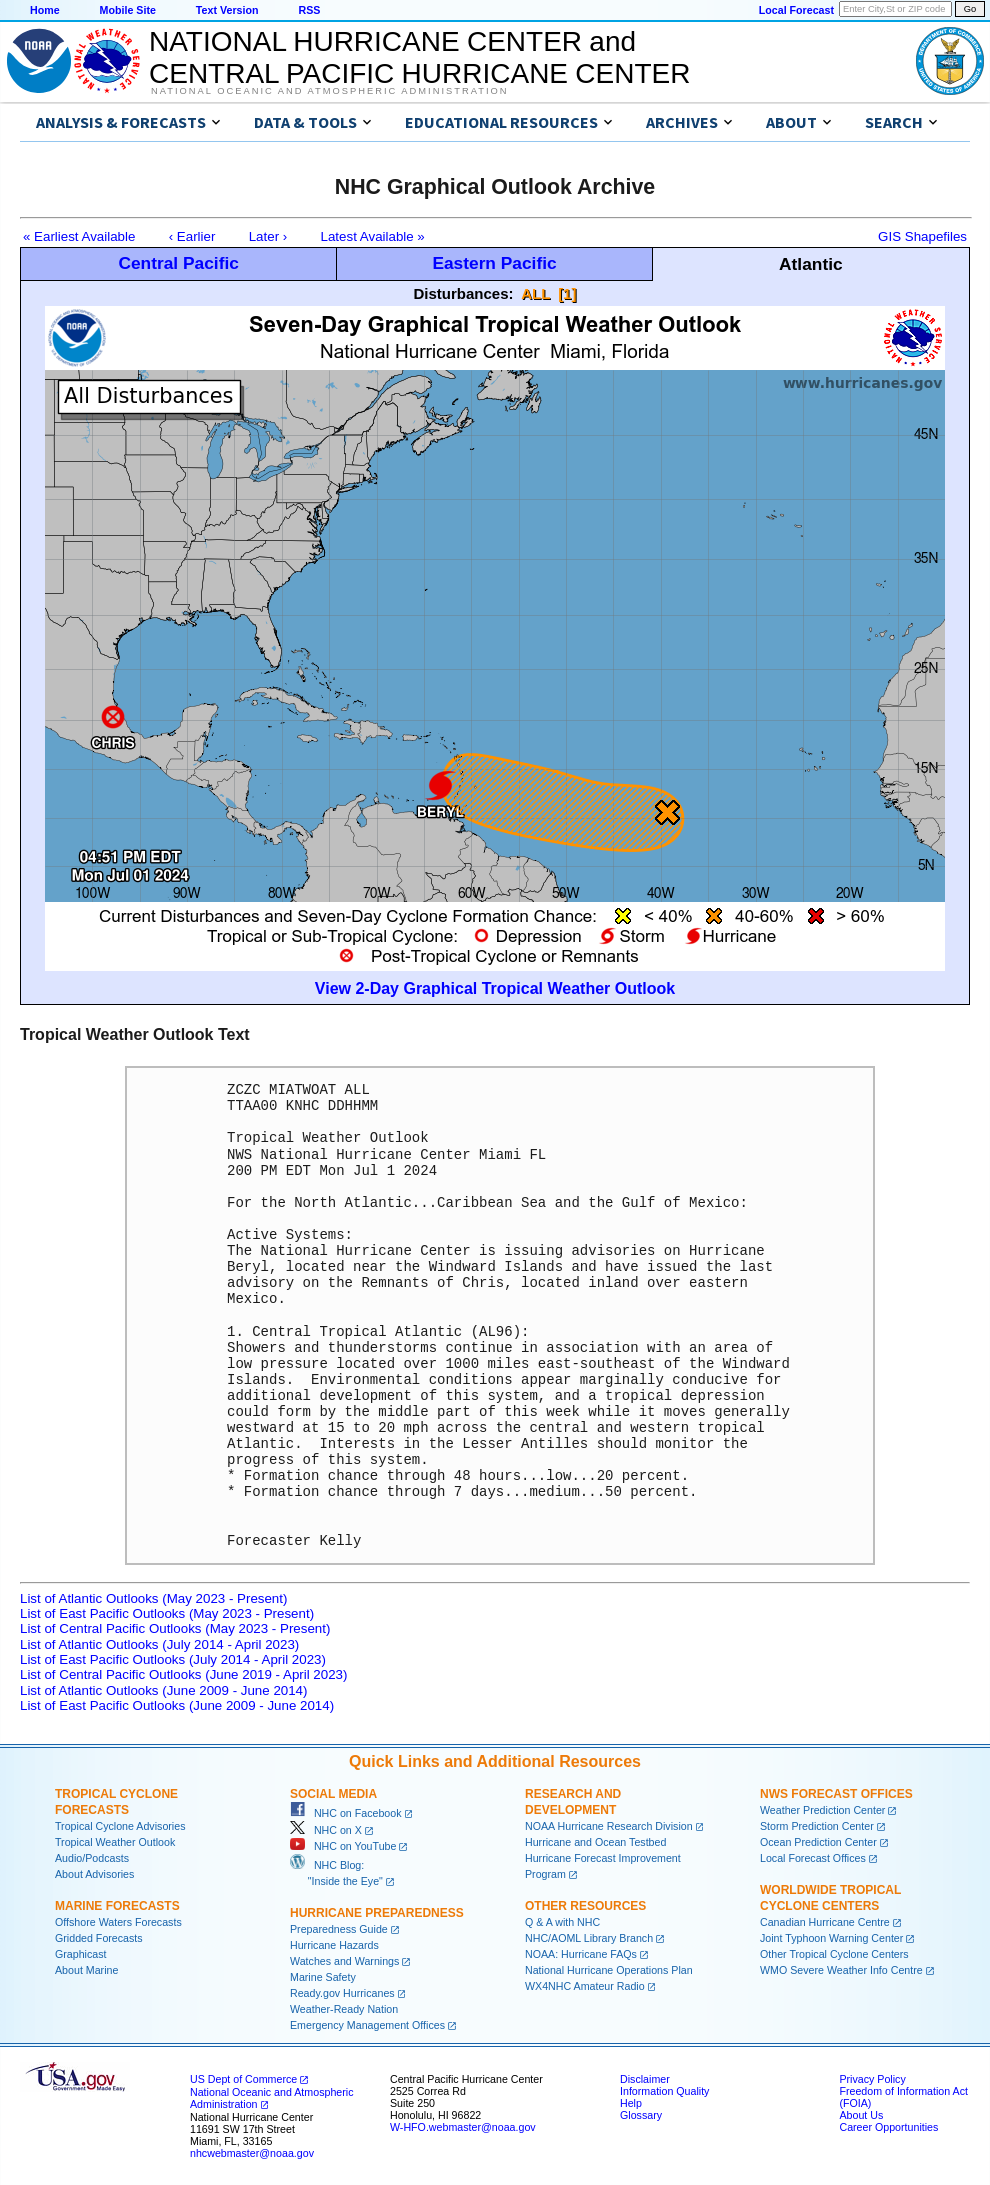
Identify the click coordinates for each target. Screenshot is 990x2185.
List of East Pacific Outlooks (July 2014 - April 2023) (173, 1659)
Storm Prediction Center (817, 1826)
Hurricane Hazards (334, 1945)
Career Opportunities (888, 2127)
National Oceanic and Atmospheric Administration (329, 91)
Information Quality (664, 2091)
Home (45, 10)
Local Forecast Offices (813, 1858)
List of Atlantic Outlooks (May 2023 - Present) (153, 1598)
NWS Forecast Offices (836, 1794)
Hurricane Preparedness (377, 1913)
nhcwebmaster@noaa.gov (252, 2153)
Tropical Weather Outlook (115, 1842)
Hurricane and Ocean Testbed (595, 1842)
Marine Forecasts (117, 1906)
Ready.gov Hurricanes (342, 1993)
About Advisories (94, 1874)
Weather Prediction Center (822, 1810)
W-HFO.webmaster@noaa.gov (463, 2127)
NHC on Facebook (346, 1813)
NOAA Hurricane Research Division (609, 1826)
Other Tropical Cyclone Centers (834, 1954)
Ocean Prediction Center (818, 1842)
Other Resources (585, 1906)
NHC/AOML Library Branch (589, 1938)
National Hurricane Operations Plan (609, 1970)
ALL (535, 293)
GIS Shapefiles (922, 236)
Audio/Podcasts (92, 1858)
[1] (567, 293)
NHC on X (326, 1830)
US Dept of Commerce (243, 2079)
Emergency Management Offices (367, 2025)
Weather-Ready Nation (344, 2009)
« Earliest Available (79, 236)
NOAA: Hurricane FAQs (581, 1954)
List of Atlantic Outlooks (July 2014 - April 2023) (159, 1644)
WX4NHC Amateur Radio (585, 1986)
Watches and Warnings (344, 1961)
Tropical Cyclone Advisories (120, 1826)
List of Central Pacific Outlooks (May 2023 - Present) (175, 1628)
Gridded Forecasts (99, 1938)
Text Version (227, 10)
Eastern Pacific (494, 263)
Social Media (333, 1794)
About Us (861, 2115)
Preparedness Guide (339, 1929)
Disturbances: (464, 293)
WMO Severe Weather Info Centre (841, 1970)
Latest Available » (373, 236)
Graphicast (81, 1954)
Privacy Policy (872, 2079)
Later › (268, 236)
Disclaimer (645, 2079)
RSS (309, 10)
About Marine (86, 1970)
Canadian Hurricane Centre (825, 1922)
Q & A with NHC (562, 1922)
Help (631, 2103)
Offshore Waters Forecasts (118, 1922)
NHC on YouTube (343, 1846)
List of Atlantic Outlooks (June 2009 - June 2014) (163, 1690)
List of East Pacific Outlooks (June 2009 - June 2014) (177, 1705)
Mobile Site (128, 10)
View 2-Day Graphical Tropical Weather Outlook (495, 988)
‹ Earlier (192, 236)
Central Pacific (178, 263)
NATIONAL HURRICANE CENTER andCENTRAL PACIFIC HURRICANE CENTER (419, 57)
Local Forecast (796, 10)
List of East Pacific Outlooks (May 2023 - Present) (167, 1613)
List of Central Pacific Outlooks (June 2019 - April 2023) (183, 1674)
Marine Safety (323, 1977)
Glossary (641, 2115)
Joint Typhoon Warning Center (831, 1938)
